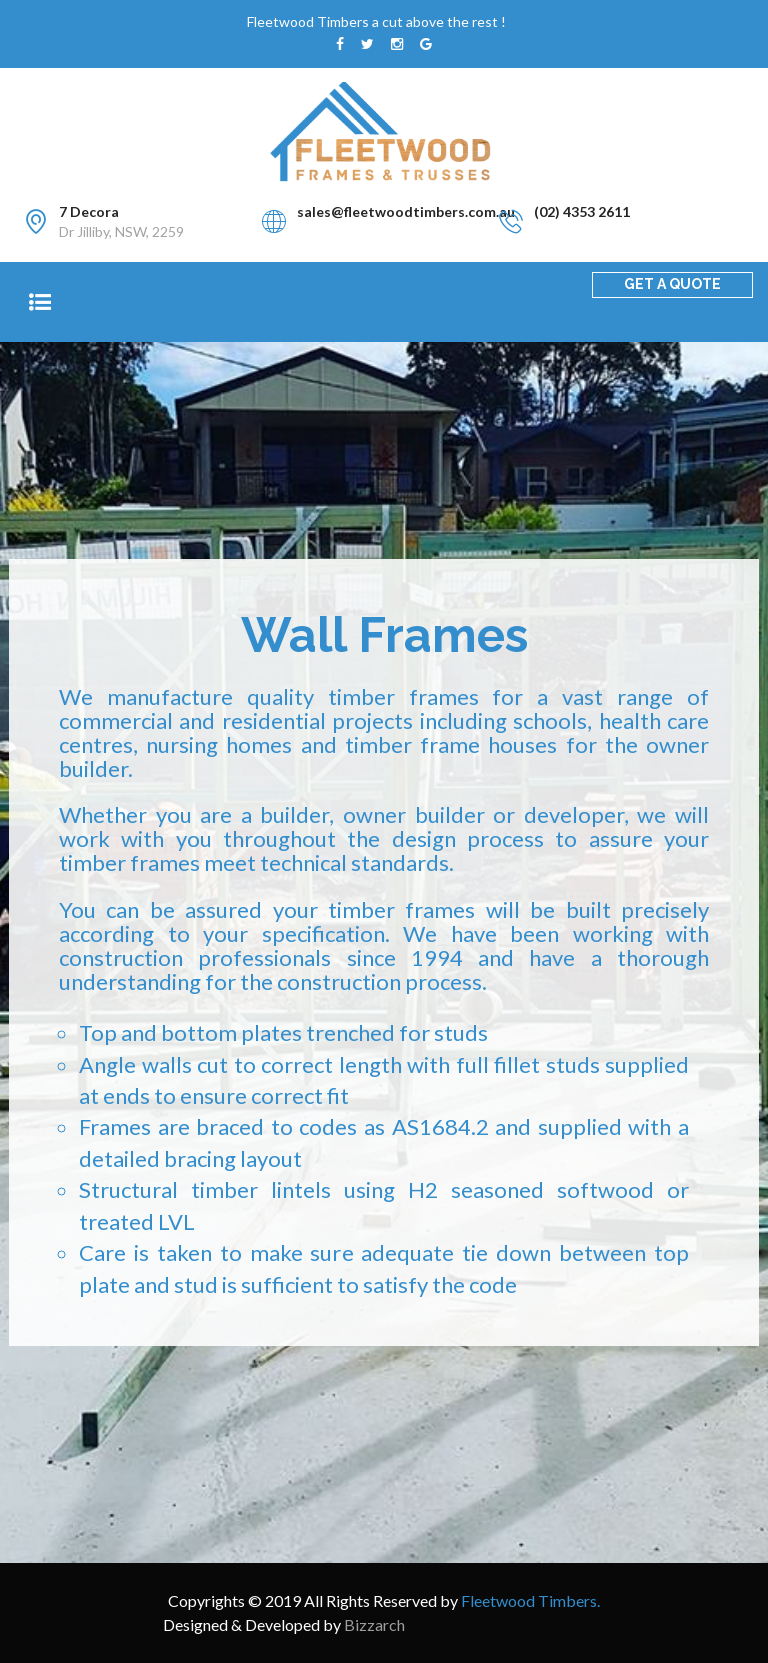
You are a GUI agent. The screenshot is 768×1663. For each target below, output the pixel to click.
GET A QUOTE (672, 284)
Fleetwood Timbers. (530, 1600)
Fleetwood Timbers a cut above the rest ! (376, 21)
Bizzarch (374, 1624)
